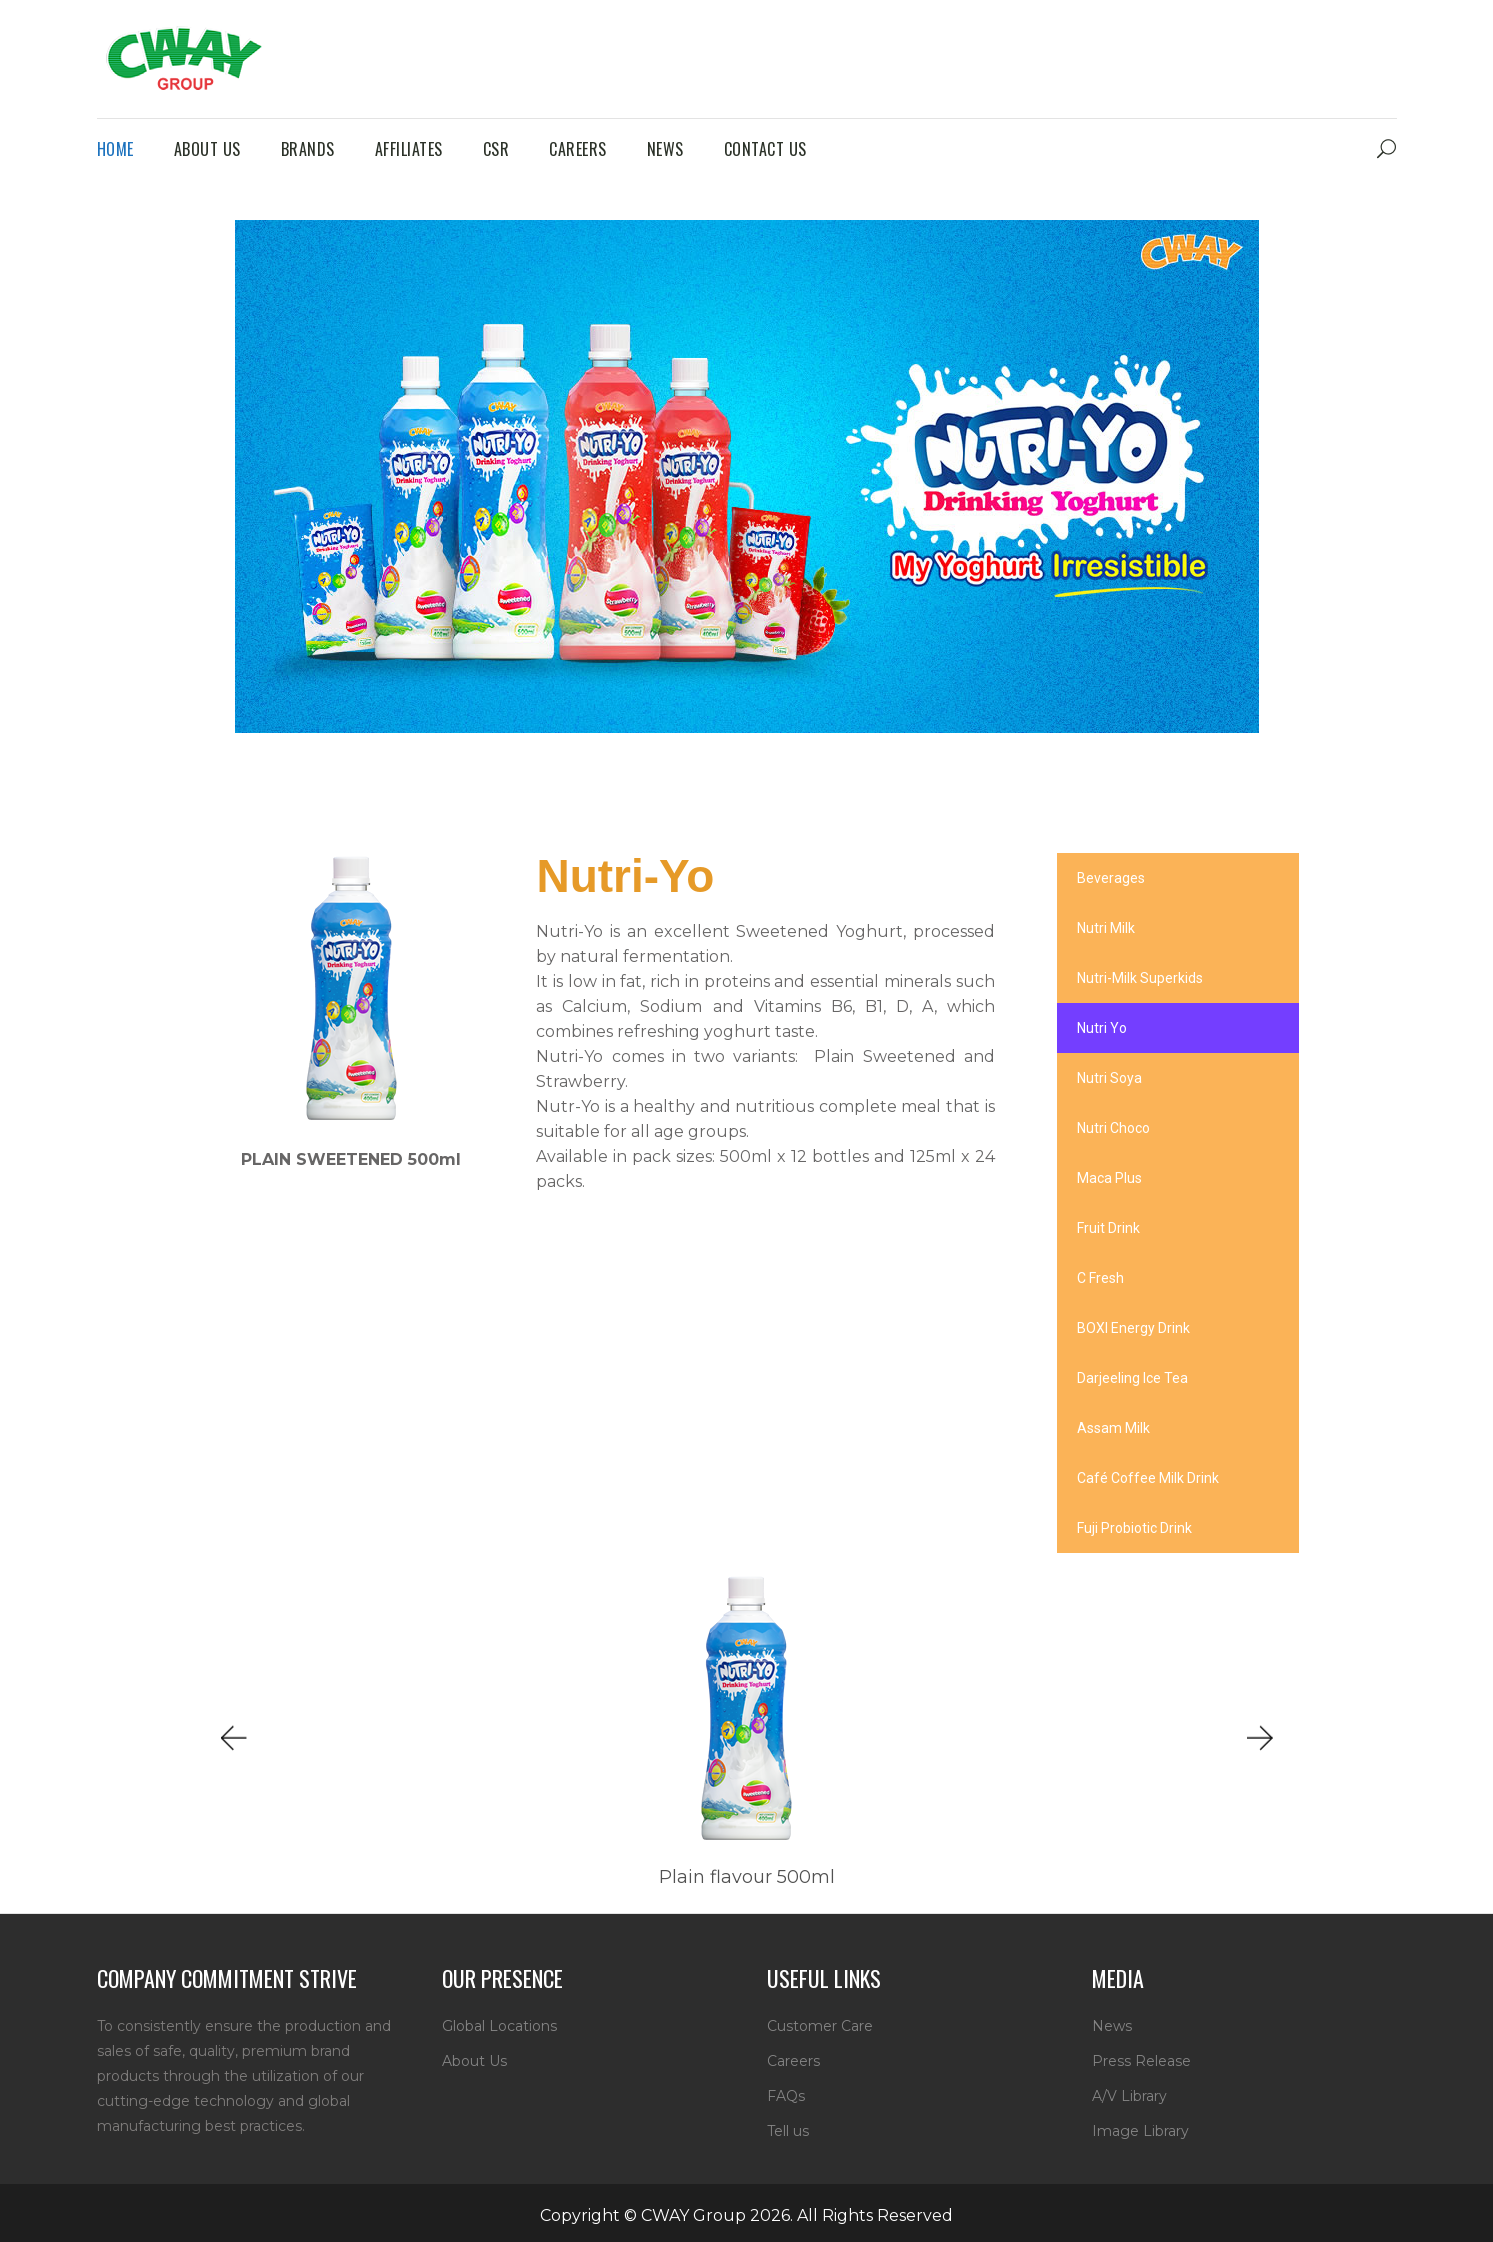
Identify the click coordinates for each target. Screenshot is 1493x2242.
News (1112, 2026)
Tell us (788, 2131)
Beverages (1111, 878)
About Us (474, 2061)
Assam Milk (1113, 1428)
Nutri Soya (1109, 1078)
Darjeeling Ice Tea (1132, 1378)
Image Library (1140, 2131)
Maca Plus (1109, 1178)
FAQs (786, 2096)
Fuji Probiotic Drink (1134, 1528)
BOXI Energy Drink (1133, 1328)
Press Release (1141, 2061)
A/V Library (1129, 2096)
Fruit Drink (1108, 1228)
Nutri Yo (1102, 1028)
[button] (232, 1738)
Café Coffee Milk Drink (1148, 1478)
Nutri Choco (1113, 1128)
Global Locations (499, 2026)
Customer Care (820, 2026)
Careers (793, 2061)
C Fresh (1100, 1278)
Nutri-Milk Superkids (1140, 978)
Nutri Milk (1106, 928)
